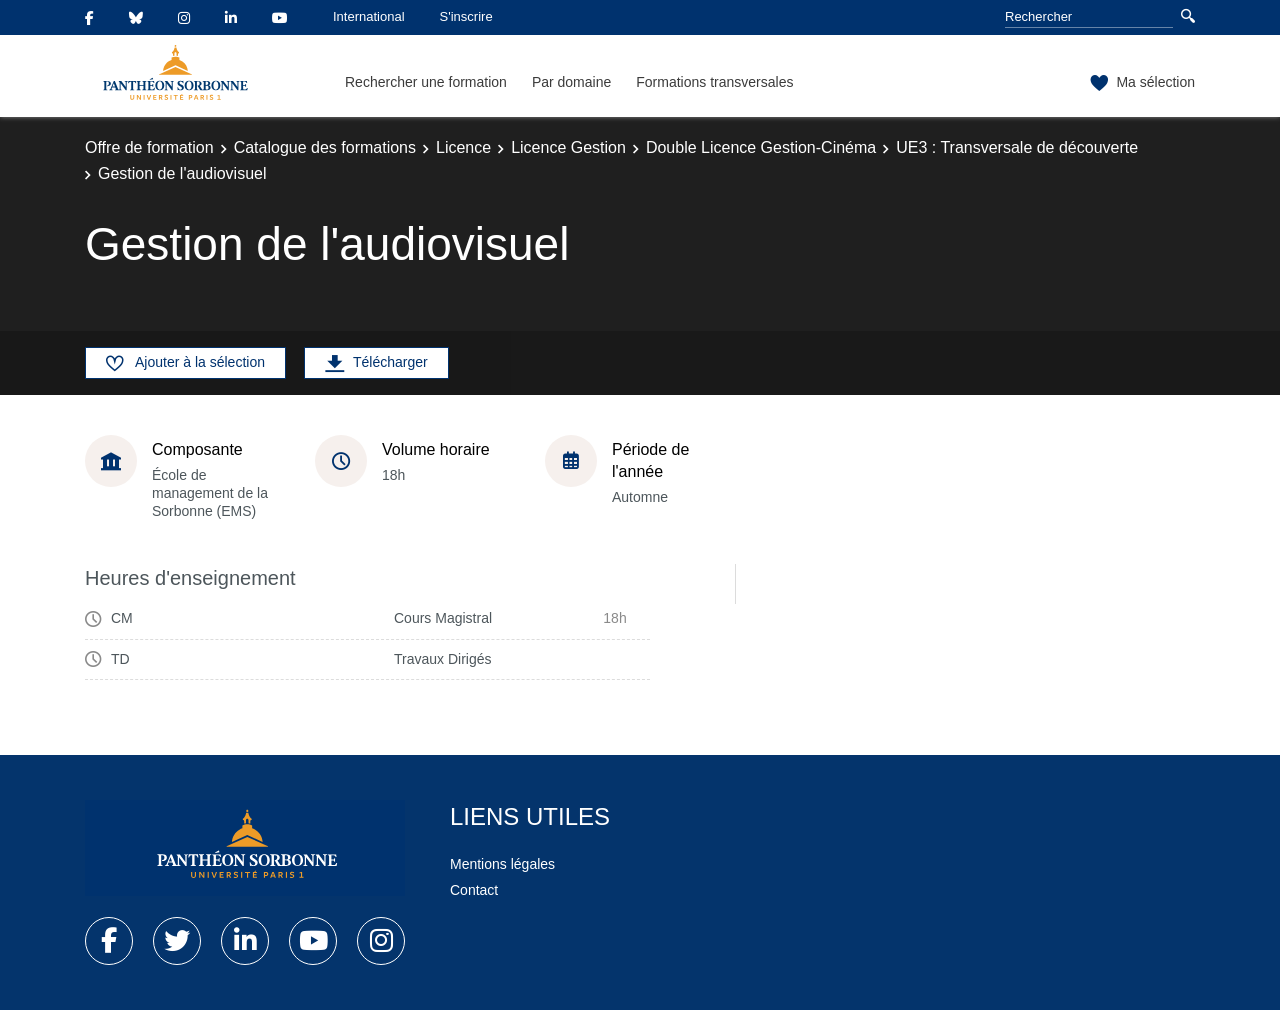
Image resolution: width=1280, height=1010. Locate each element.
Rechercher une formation (426, 82)
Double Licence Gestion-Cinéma (761, 147)
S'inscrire (466, 16)
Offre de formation (149, 147)
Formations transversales (714, 82)
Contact (474, 890)
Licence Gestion (568, 147)
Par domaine (571, 82)
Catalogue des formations (325, 147)
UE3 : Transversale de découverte (1017, 147)
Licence (463, 147)
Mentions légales (502, 864)
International (369, 16)
